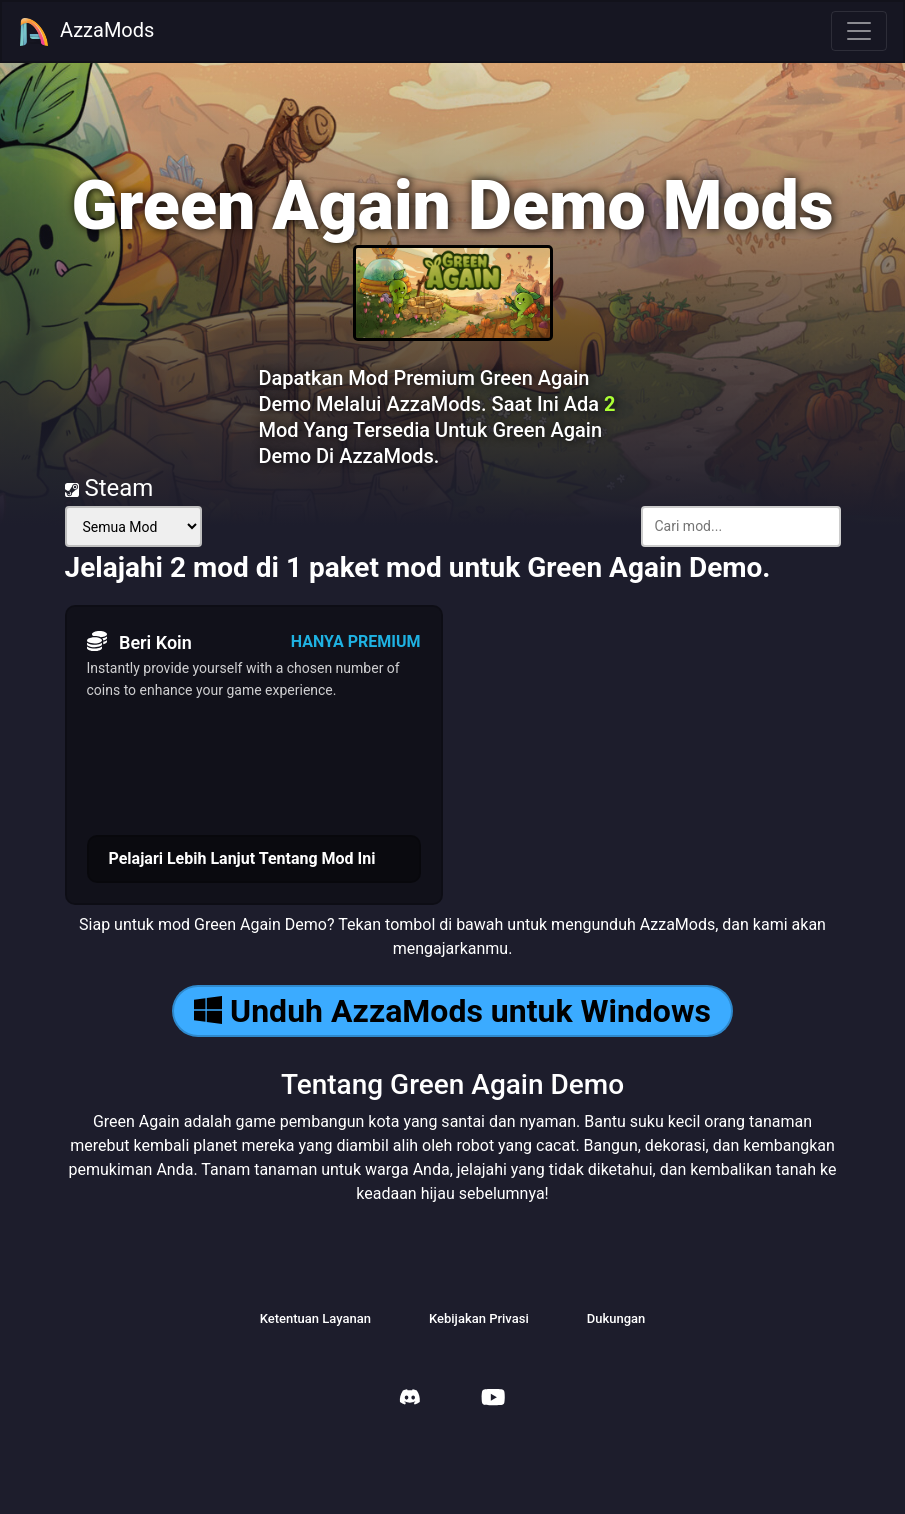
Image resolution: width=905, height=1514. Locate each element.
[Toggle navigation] (859, 31)
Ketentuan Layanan (315, 1318)
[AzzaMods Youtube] (493, 1399)
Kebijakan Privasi (479, 1318)
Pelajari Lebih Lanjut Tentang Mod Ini (242, 858)
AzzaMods (86, 32)
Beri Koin (139, 642)
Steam (109, 488)
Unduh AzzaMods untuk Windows (452, 1011)
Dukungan (616, 1318)
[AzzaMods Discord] (410, 1399)
